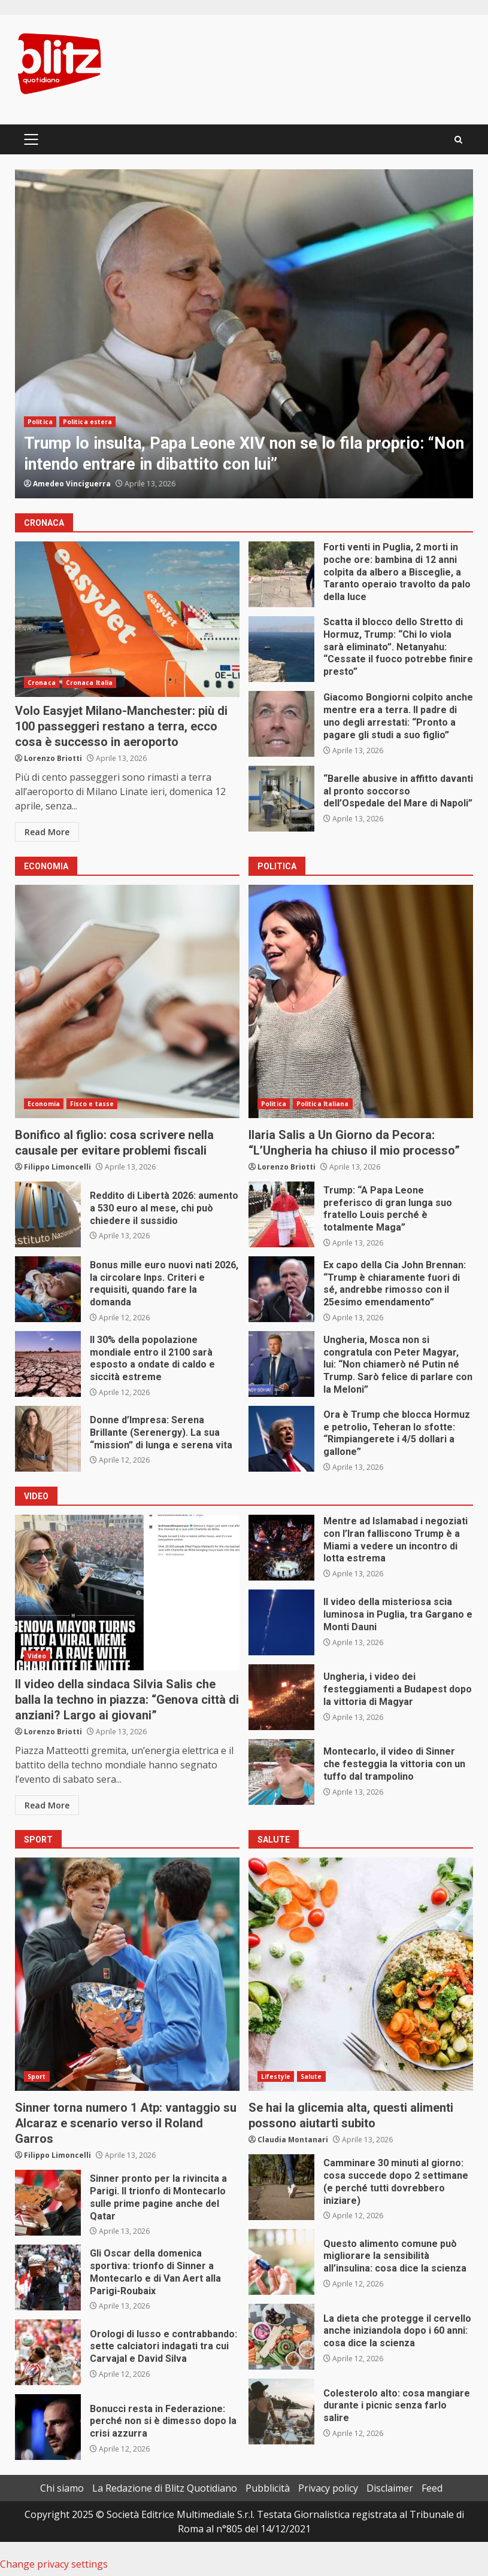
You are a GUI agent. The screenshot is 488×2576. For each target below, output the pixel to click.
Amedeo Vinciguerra (72, 484)
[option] (244, 333)
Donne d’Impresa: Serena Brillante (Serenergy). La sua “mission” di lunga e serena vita (48, 1439)
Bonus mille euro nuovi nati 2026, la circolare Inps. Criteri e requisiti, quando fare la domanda (48, 1289)
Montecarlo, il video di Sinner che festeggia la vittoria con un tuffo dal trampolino (281, 1772)
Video (37, 1656)
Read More (47, 832)
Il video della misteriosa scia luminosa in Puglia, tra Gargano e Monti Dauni (281, 1622)
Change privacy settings (54, 2564)
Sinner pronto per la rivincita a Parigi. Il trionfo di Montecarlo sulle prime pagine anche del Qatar (48, 2203)
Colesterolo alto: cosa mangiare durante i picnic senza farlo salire (281, 2411)
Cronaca (42, 682)
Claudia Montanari (292, 2140)
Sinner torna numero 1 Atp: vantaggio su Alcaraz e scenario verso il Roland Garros (127, 1974)
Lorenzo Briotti (53, 758)
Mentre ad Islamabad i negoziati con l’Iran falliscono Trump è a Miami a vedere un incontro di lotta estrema (281, 1548)
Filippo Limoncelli (57, 1167)
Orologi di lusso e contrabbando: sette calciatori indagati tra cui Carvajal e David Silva (48, 2352)
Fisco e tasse (92, 1104)
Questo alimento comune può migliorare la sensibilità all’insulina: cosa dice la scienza (281, 2262)
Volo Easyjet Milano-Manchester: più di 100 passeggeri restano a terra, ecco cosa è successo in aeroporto (127, 619)
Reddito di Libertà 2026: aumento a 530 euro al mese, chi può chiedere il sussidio (48, 1214)
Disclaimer (389, 2488)
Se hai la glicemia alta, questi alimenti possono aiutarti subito (360, 1974)
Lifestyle (275, 2076)
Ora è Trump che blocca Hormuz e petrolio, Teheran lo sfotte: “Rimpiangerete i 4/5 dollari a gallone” (281, 1439)
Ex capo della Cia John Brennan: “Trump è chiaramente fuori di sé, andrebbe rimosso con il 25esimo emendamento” (281, 1289)
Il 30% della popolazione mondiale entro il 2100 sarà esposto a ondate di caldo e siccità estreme (48, 1364)
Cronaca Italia (89, 682)
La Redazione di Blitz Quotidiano (164, 2488)
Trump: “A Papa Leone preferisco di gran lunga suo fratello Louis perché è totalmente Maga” (281, 1214)
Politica (40, 422)
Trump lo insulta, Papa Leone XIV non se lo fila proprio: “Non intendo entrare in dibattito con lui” (244, 333)
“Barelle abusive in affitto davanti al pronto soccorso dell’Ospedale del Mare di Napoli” (281, 799)
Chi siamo (62, 2488)
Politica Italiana (322, 1104)
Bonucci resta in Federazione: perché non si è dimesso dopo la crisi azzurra (48, 2427)
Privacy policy (328, 2488)
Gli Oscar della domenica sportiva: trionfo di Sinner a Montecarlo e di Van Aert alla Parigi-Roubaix (48, 2277)
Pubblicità (267, 2488)
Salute (311, 2076)
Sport (37, 2076)
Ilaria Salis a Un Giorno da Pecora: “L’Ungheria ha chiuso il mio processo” (360, 1001)
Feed (432, 2488)
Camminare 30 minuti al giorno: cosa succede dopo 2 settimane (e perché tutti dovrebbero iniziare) (281, 2187)
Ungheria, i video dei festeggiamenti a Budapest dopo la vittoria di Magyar (281, 1697)
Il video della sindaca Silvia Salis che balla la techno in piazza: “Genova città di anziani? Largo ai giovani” (127, 1592)
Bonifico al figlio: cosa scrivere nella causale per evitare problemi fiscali (127, 1001)
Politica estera (88, 422)
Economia (44, 1104)
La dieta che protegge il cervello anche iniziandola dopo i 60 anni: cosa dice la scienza (281, 2337)
